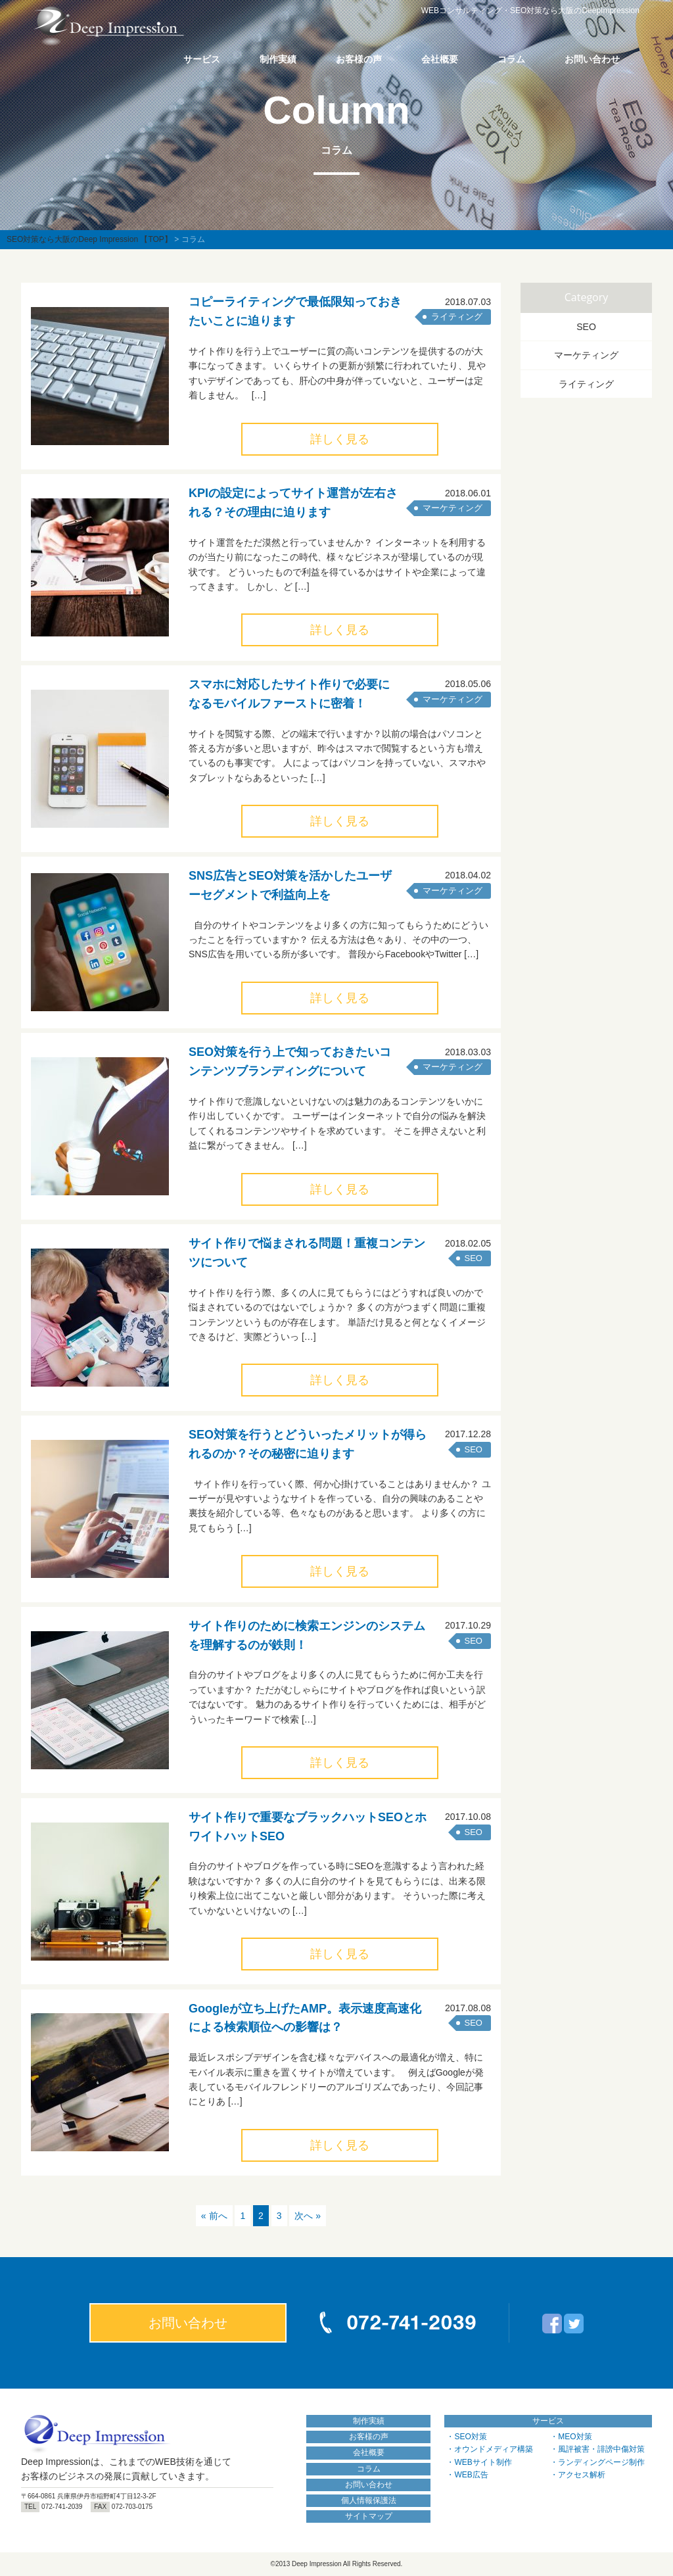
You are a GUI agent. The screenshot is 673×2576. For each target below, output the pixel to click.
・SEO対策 (466, 2436)
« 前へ (214, 2215)
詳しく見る (339, 439)
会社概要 (439, 59)
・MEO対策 (571, 2436)
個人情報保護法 (368, 2500)
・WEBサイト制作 (478, 2462)
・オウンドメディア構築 (489, 2449)
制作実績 (278, 59)
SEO (473, 1258)
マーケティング (452, 508)
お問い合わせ (592, 59)
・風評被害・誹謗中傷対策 (597, 2449)
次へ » (307, 2215)
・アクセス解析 (577, 2474)
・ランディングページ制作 (597, 2462)
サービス (201, 59)
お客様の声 (359, 59)
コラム (511, 59)
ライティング (456, 317)
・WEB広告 (467, 2474)
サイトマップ (368, 2516)
